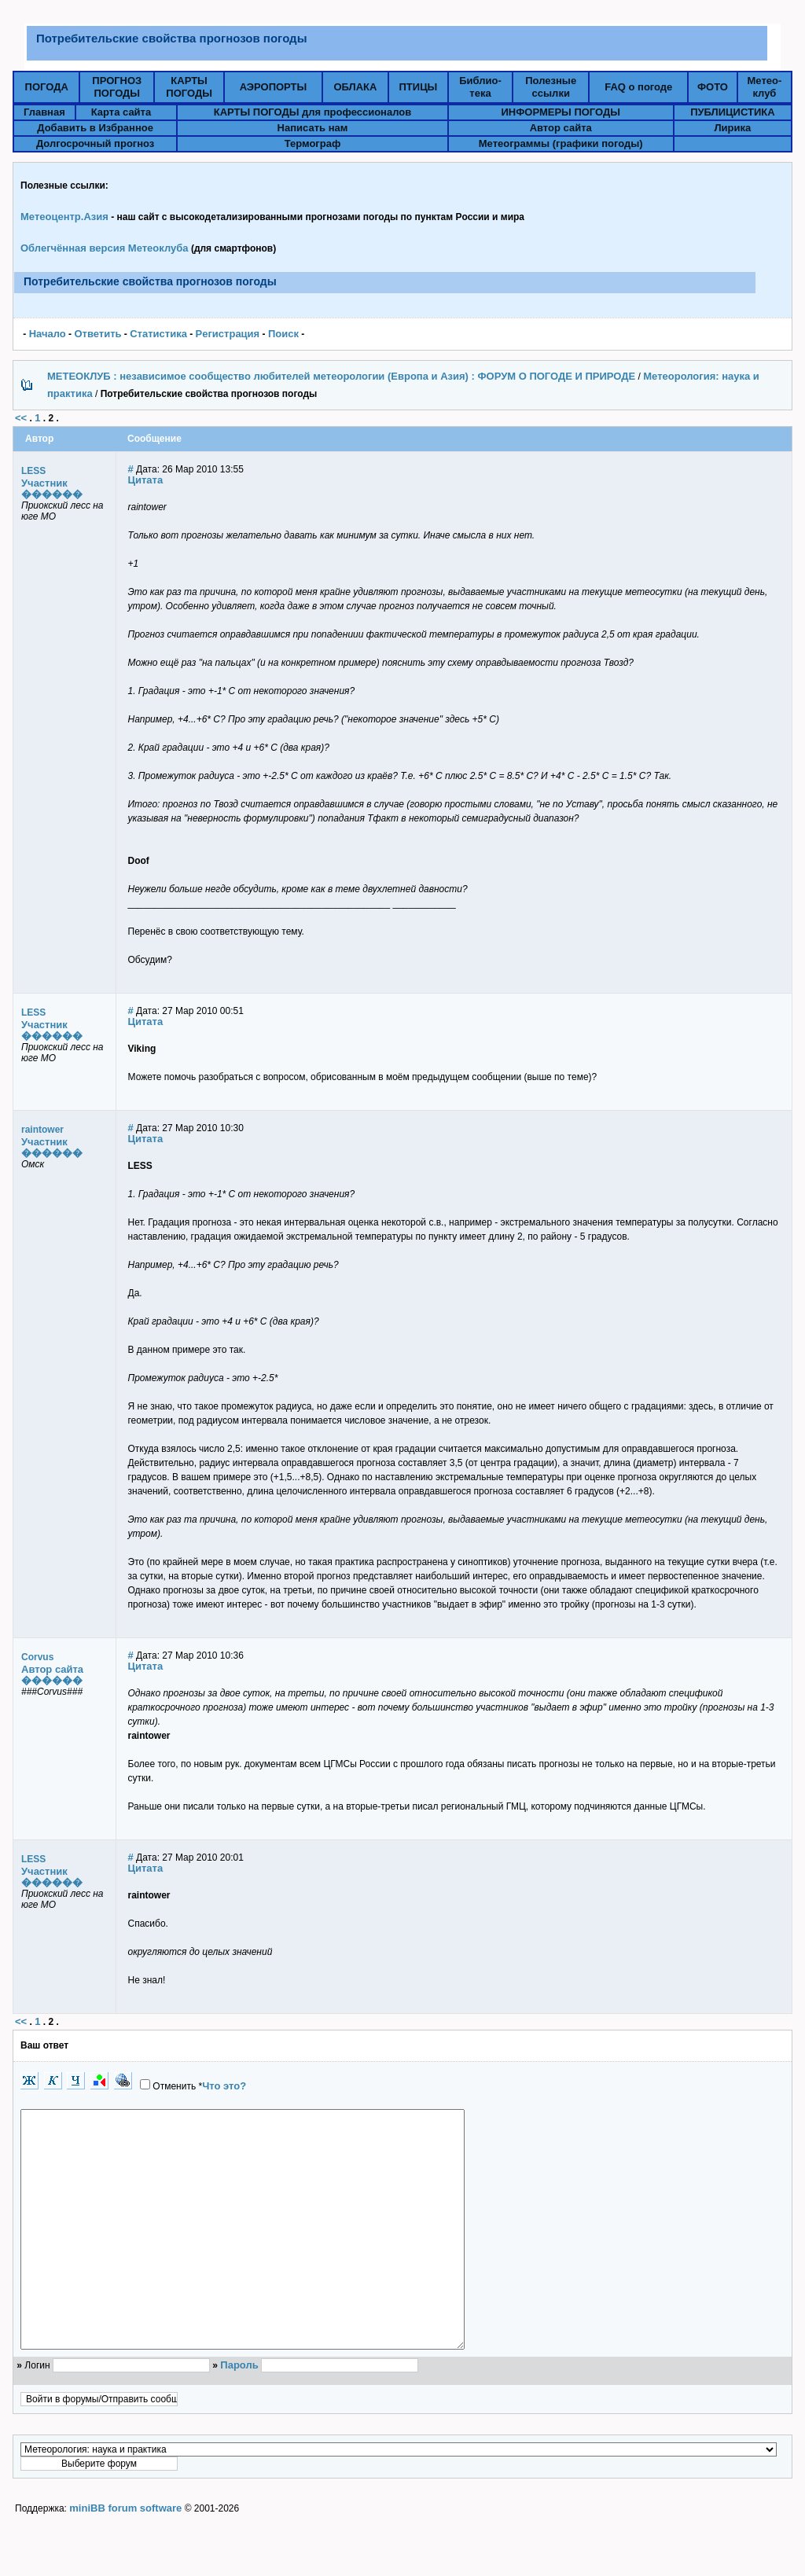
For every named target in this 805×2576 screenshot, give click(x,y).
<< (21, 418)
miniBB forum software (125, 2555)
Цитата (146, 480)
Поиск (283, 334)
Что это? (224, 2086)
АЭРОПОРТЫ (273, 87)
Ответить (97, 334)
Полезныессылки (550, 87)
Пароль (239, 2412)
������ (52, 494)
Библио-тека (480, 87)
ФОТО (712, 87)
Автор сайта (561, 128)
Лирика (732, 128)
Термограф (313, 143)
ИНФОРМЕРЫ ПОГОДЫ (560, 112)
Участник (44, 483)
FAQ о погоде (638, 87)
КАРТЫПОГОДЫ (189, 87)
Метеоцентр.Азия (64, 216)
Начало (47, 334)
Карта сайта (121, 112)
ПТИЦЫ (418, 87)
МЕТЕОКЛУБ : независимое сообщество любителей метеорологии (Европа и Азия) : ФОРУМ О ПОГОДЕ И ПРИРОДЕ (341, 376)
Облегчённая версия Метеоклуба (104, 248)
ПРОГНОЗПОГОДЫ (117, 87)
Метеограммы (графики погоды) (561, 143)
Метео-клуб (765, 87)
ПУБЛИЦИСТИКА (732, 112)
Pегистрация (228, 334)
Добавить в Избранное (95, 128)
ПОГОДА (46, 87)
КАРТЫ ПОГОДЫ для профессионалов (313, 112)
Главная (44, 112)
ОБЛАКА (355, 87)
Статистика (158, 334)
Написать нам (313, 128)
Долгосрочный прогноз (95, 143)
